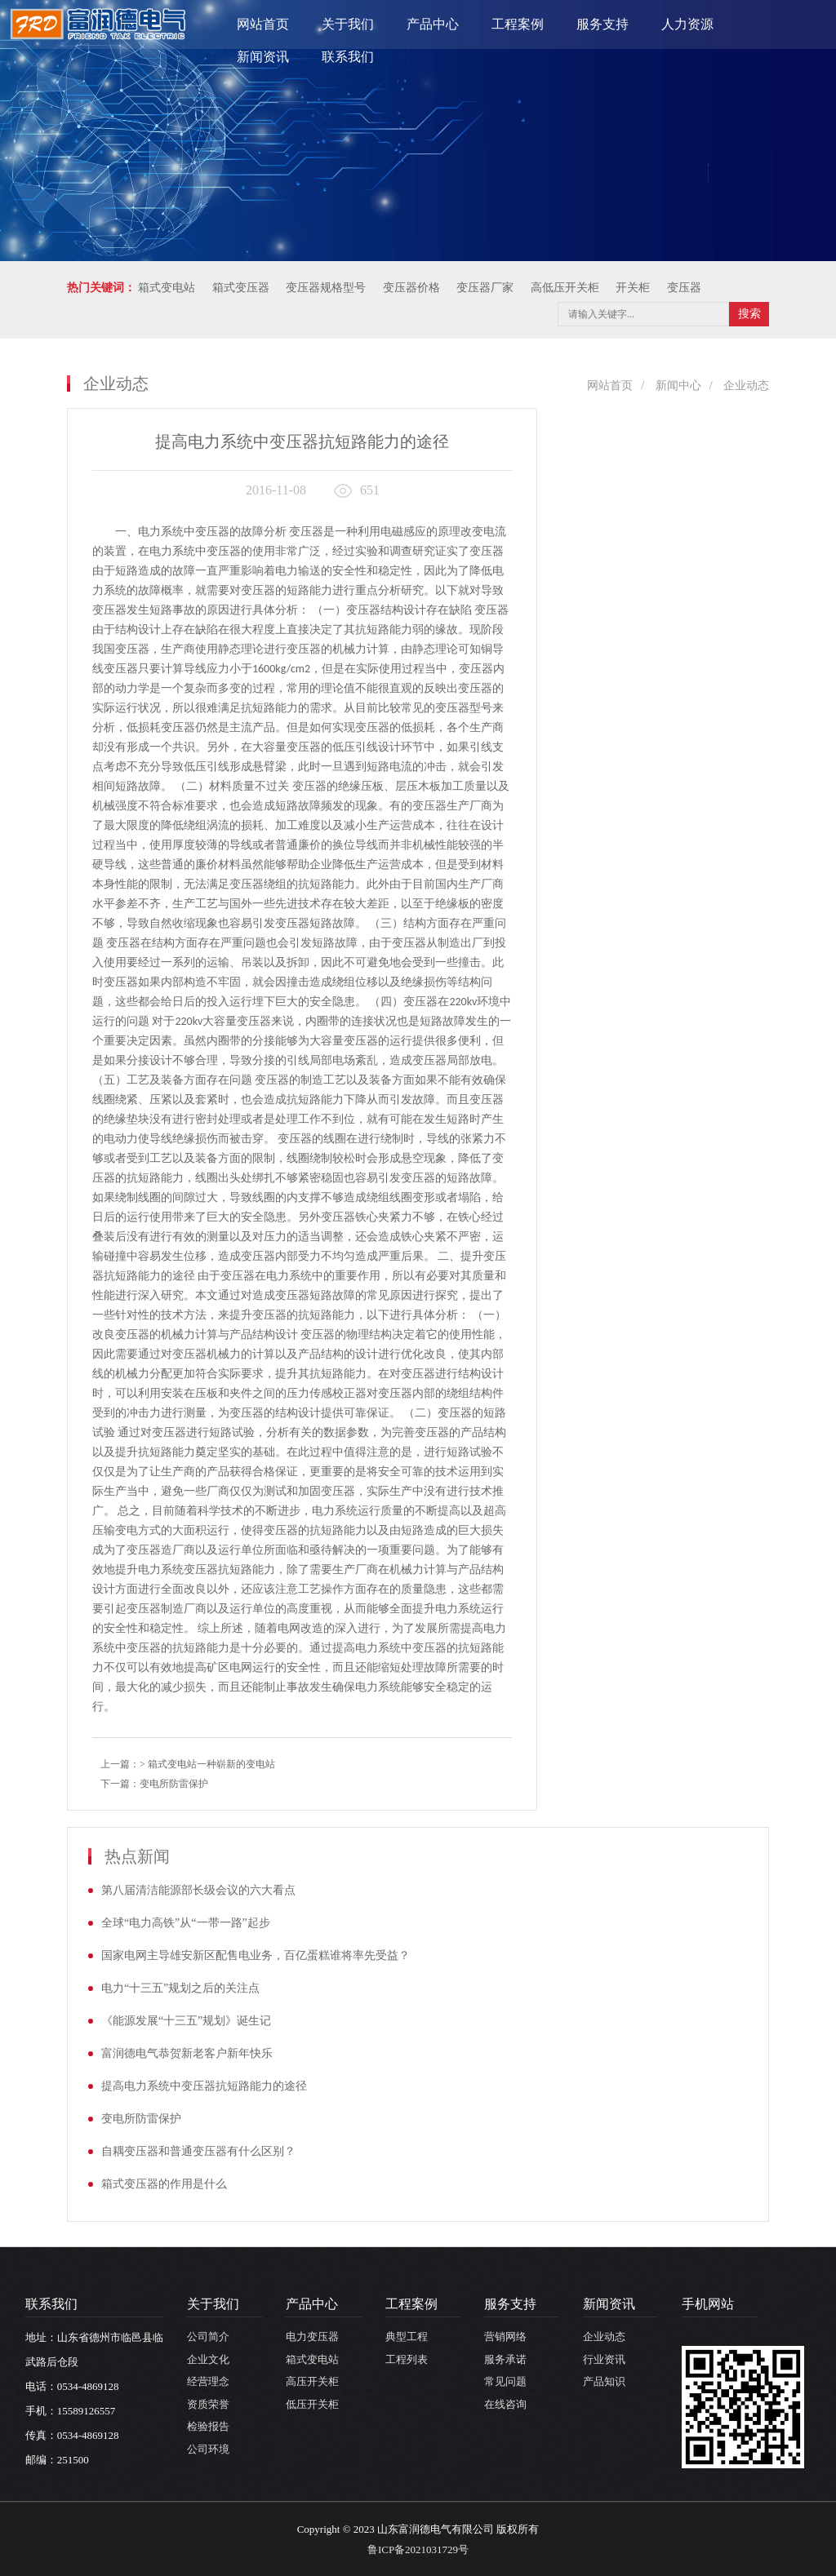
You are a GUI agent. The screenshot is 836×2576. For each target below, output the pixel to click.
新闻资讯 (263, 57)
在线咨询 (505, 2404)
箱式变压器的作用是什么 (164, 2184)
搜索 (749, 314)
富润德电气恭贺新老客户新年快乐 (187, 2053)
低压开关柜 (312, 2404)
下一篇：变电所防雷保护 (154, 1783)
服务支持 (602, 24)
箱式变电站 (312, 2359)
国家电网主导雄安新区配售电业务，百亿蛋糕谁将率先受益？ (255, 1955)
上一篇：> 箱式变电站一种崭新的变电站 (187, 1764)
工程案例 (517, 24)
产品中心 (433, 24)
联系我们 (348, 57)
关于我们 (348, 24)
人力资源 (687, 24)
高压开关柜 (312, 2381)
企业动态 (746, 385)
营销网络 (505, 2336)
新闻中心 (678, 385)
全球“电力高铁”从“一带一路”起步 (185, 1923)
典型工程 (406, 2336)
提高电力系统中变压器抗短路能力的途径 (204, 2086)
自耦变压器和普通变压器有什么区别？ (198, 2151)
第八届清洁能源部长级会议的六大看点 (198, 1890)
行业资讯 (604, 2359)
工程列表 (406, 2359)
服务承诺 (505, 2359)
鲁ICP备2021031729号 (418, 2549)
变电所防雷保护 (141, 2119)
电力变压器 (312, 2336)
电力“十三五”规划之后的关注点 (180, 1988)
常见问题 (505, 2381)
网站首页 (263, 24)
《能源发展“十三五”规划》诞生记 (186, 2021)
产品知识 (604, 2381)
